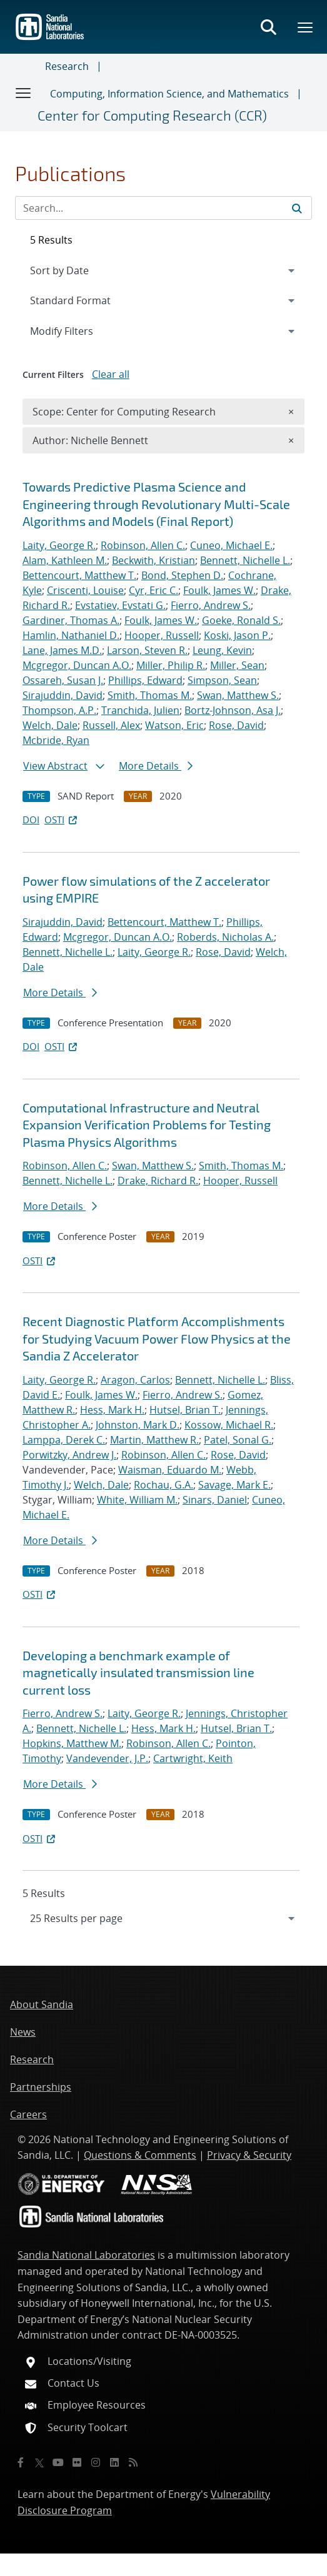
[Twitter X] (39, 2462)
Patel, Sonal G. (237, 1440)
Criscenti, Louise (85, 590)
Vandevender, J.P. (107, 1758)
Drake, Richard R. (158, 1180)
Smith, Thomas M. (150, 695)
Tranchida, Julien (140, 710)
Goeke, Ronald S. (241, 620)
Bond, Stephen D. (182, 575)
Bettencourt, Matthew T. (79, 575)
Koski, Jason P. (237, 635)
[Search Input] (163, 208)
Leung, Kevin (222, 650)
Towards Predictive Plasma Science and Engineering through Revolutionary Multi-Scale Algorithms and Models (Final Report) (156, 503)
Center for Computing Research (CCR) (152, 115)
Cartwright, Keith (193, 1758)
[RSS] (133, 2462)
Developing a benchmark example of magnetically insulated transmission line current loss (138, 1672)
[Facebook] (20, 2462)
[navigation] (163, 1918)
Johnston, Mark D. (137, 1425)
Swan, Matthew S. (238, 695)
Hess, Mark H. (112, 1410)
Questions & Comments (140, 2155)
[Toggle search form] (268, 27)
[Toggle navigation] (24, 92)
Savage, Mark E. (234, 1485)
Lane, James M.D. (62, 650)
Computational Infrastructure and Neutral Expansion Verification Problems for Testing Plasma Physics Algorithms (147, 1124)
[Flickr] (77, 2462)
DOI (31, 819)
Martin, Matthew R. (154, 1440)
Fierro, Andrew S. (211, 605)
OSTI (61, 819)
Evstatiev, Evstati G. (120, 605)
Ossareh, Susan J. (63, 680)
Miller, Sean (237, 665)
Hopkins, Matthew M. (72, 1743)
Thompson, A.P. (59, 710)
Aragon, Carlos (135, 1380)
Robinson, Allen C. (143, 545)
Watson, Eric (174, 725)
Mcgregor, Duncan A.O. (77, 665)
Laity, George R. (59, 545)
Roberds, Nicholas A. (225, 937)
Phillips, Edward (145, 680)
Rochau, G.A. (163, 1485)
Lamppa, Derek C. (64, 1440)
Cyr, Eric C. (153, 590)
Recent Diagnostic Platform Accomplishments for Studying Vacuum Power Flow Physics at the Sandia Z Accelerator (157, 1338)
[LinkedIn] (114, 2462)
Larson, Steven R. (147, 650)
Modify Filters (78, 330)
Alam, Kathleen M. (65, 560)
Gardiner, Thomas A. (71, 620)
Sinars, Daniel (215, 1500)
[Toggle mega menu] (305, 27)
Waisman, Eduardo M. (169, 1470)
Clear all (110, 374)
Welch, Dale (50, 725)
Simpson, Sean (222, 680)
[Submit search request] (297, 208)
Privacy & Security (249, 2155)
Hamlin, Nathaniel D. (71, 635)
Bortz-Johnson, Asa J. (232, 710)
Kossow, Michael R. (228, 1425)
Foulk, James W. (219, 590)
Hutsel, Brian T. (185, 1410)
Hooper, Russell (161, 635)
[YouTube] (58, 2462)
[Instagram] (95, 2462)
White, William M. (137, 1500)
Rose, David (236, 725)
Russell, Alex (111, 725)
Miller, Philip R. (170, 665)
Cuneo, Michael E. (231, 545)
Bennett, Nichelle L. (245, 560)
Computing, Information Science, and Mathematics (169, 94)
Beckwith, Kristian (153, 560)
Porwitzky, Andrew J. (69, 1455)
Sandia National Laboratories (86, 2255)
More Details (156, 766)
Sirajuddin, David (63, 695)
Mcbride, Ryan (56, 740)
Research (67, 66)
